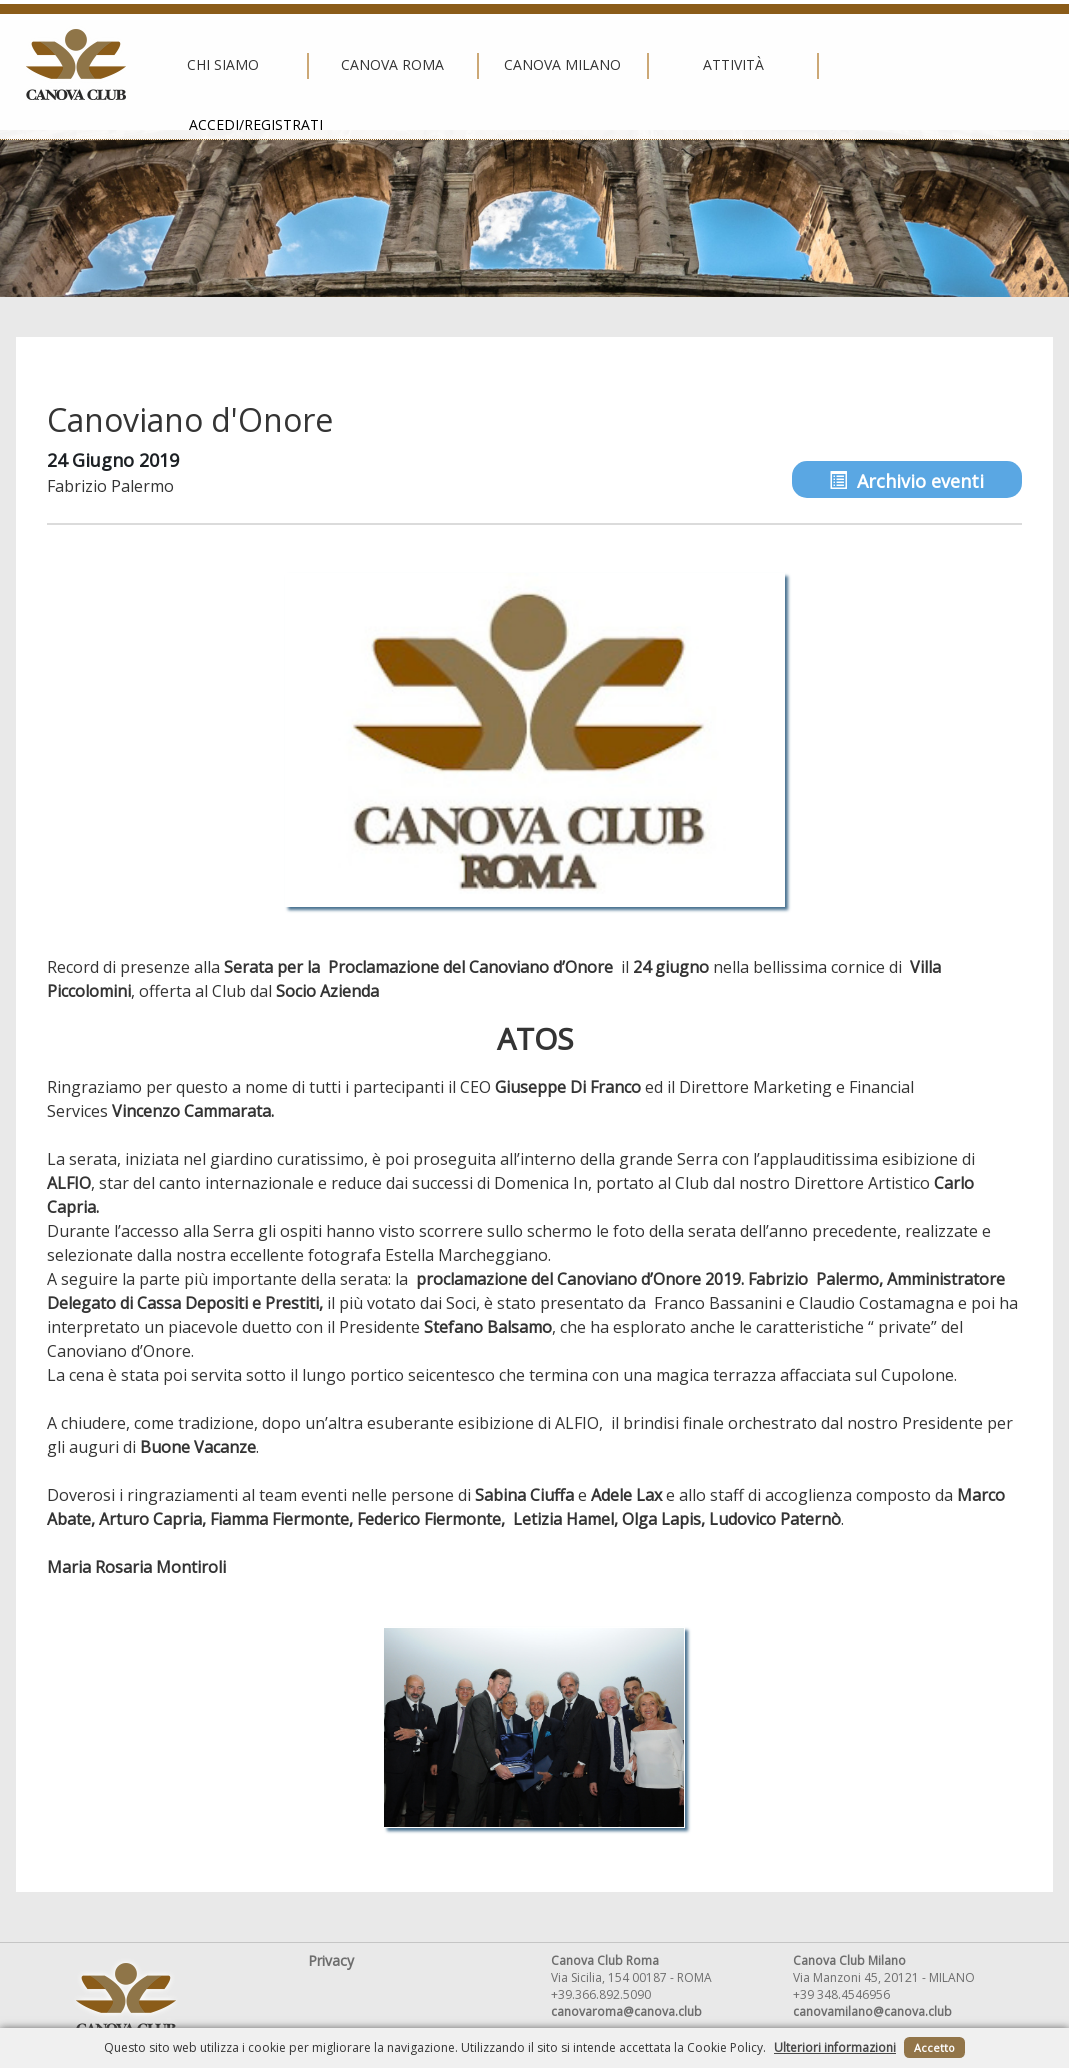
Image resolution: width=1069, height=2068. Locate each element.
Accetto (934, 2047)
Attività (699, 65)
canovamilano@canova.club (872, 2011)
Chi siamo (189, 65)
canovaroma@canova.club (626, 2011)
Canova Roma (359, 65)
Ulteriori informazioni (835, 2047)
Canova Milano (529, 65)
